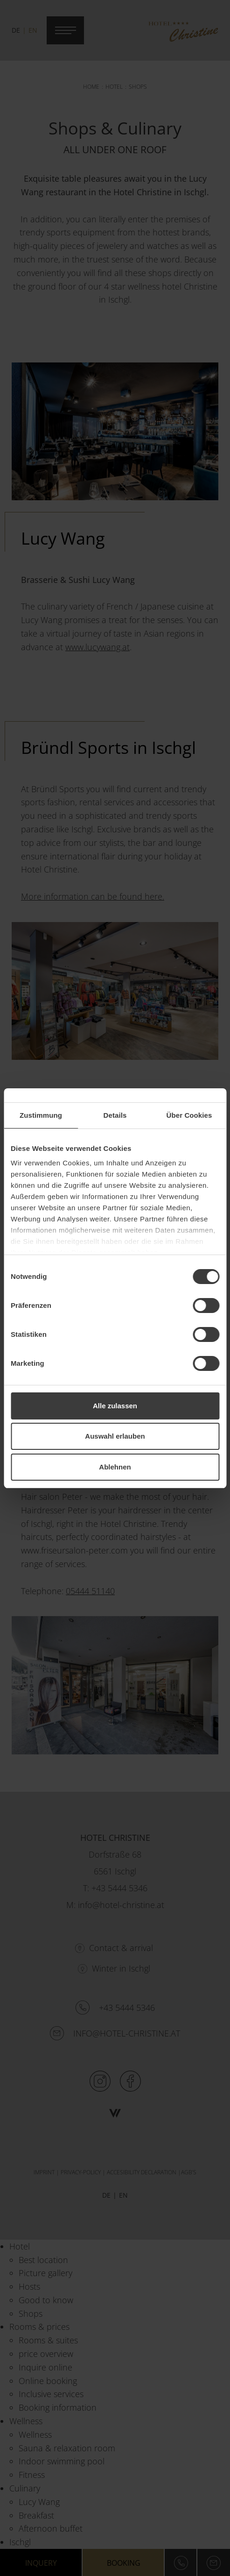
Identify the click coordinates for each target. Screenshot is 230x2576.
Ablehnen (115, 1467)
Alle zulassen (115, 1406)
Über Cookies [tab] (189, 1115)
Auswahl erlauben (115, 1436)
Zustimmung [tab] (41, 1115)
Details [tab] (115, 1115)
